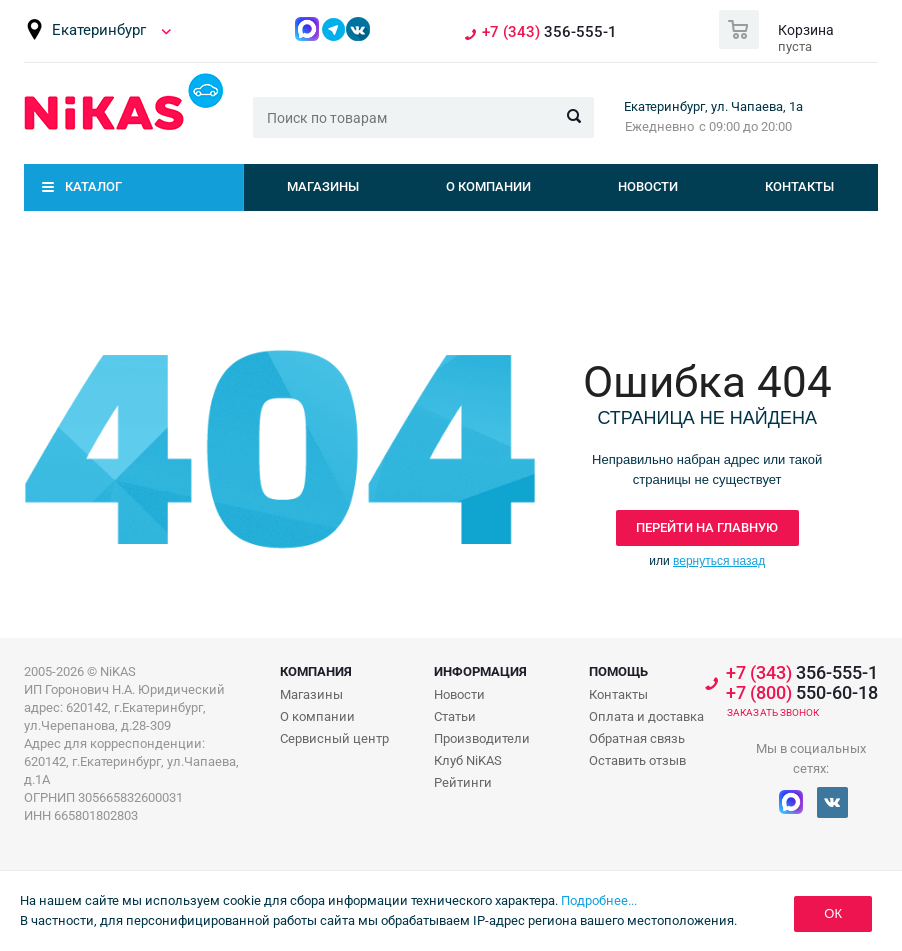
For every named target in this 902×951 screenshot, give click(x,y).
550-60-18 (802, 693)
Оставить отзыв (637, 760)
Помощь (618, 671)
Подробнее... (599, 900)
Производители (482, 738)
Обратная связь (637, 738)
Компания (316, 671)
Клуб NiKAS (468, 760)
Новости (648, 186)
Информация (480, 671)
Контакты (799, 186)
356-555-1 (549, 32)
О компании (488, 186)
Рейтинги (463, 782)
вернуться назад (719, 561)
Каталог (93, 186)
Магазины (323, 186)
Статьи (455, 716)
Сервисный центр (334, 738)
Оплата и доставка (646, 716)
